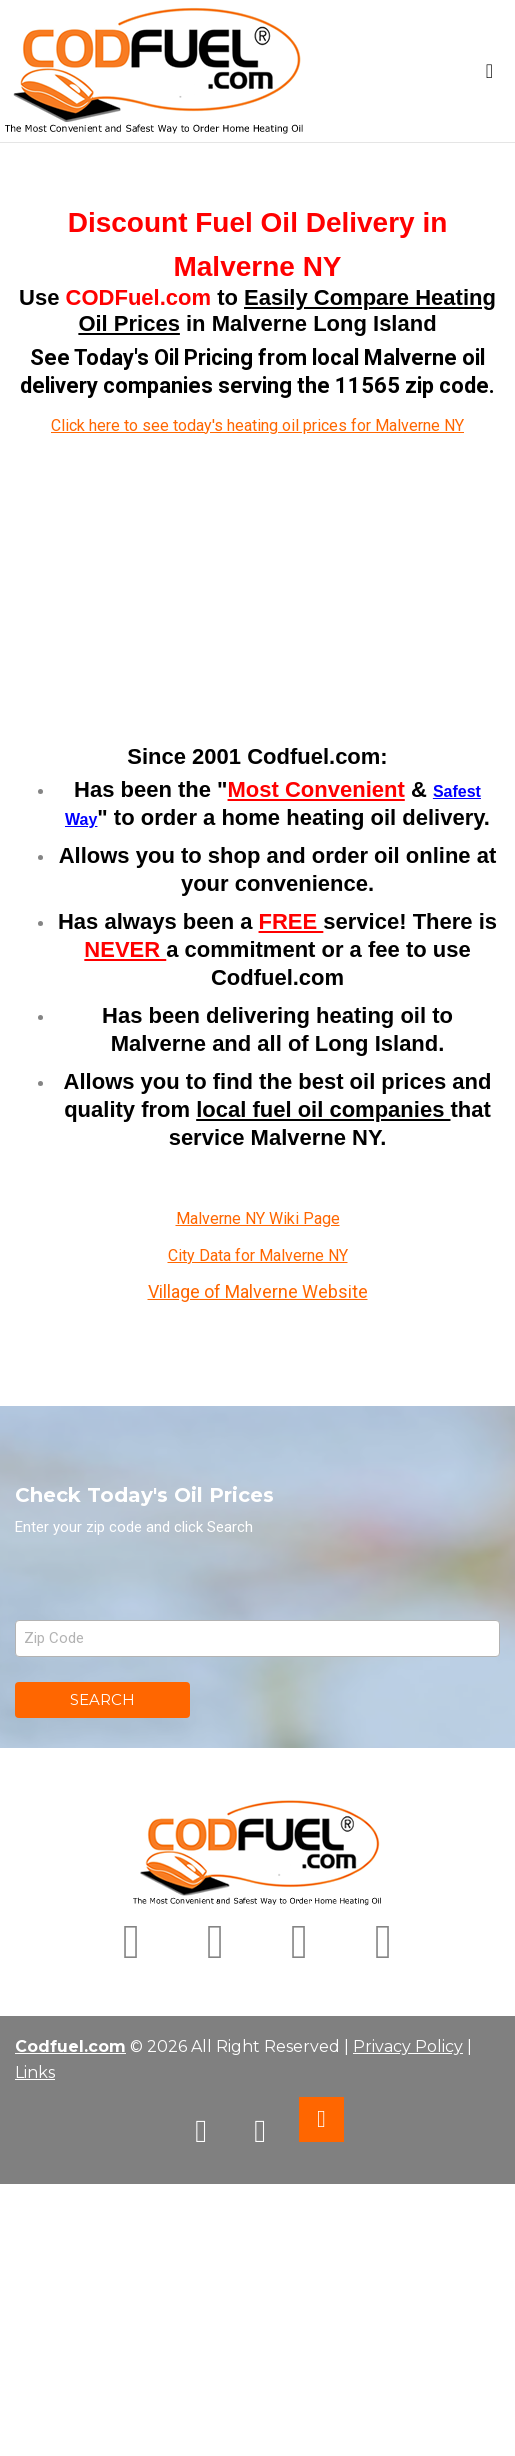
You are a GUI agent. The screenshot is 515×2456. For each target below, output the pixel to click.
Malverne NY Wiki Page (258, 1218)
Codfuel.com (70, 2046)
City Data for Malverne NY (258, 1255)
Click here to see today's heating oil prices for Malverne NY (257, 425)
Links (35, 2072)
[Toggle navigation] (489, 71)
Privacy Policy (408, 2046)
